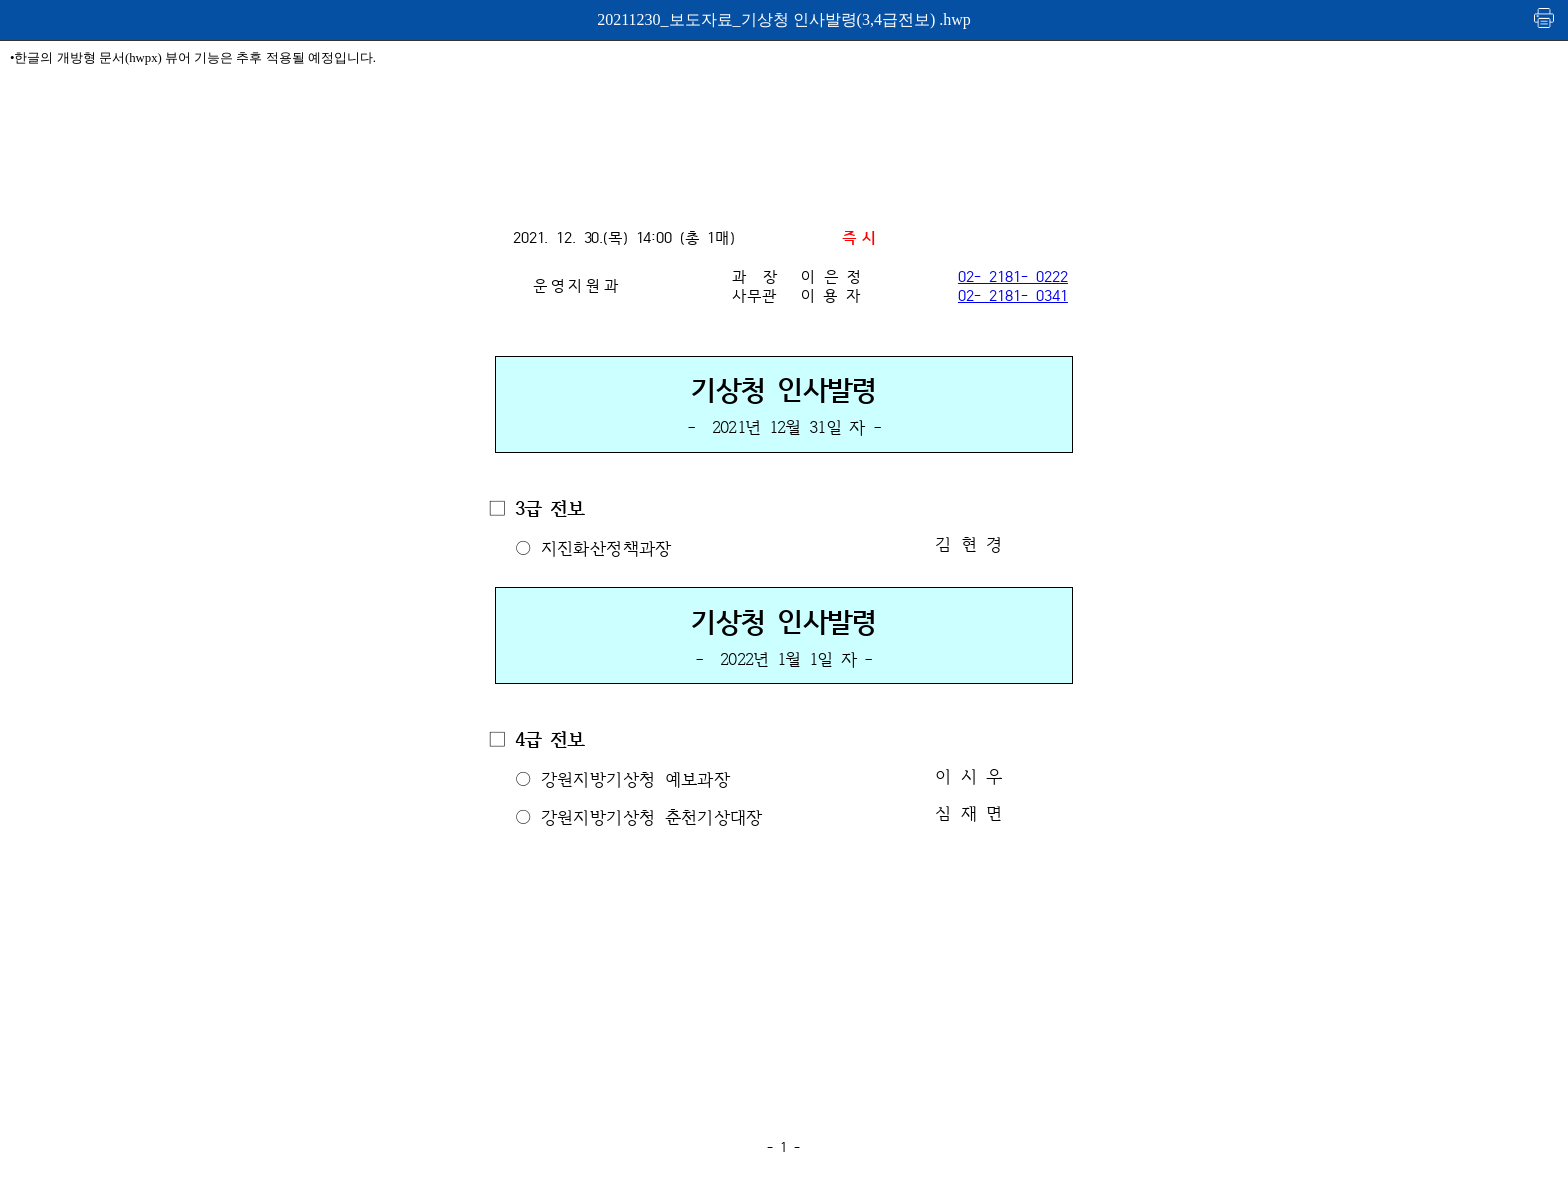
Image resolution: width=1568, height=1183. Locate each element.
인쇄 (1545, 17)
